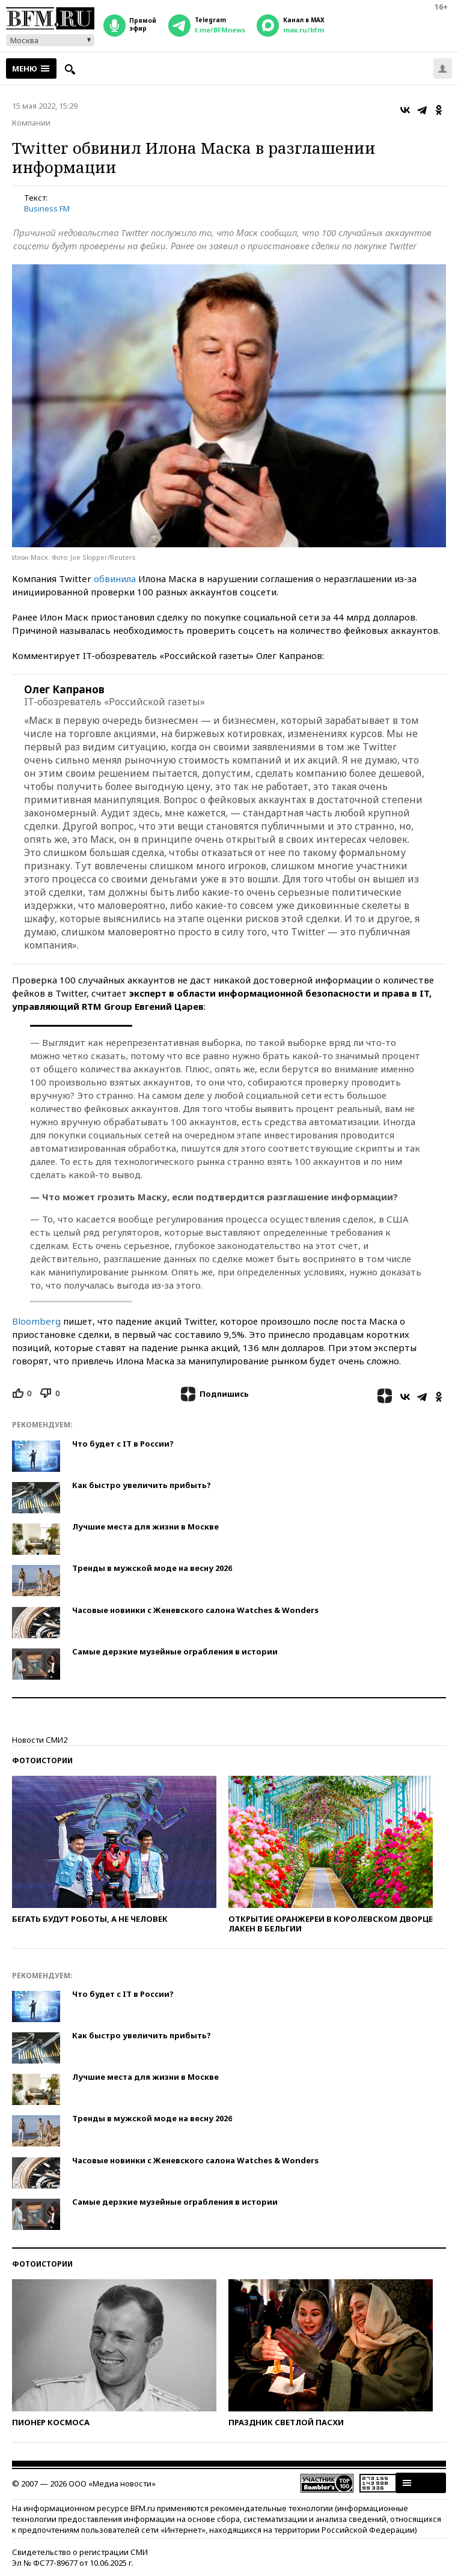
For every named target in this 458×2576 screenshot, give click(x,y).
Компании (31, 122)
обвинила (115, 579)
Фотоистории (42, 1760)
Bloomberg (36, 1321)
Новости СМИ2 (39, 1739)
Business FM (47, 208)
